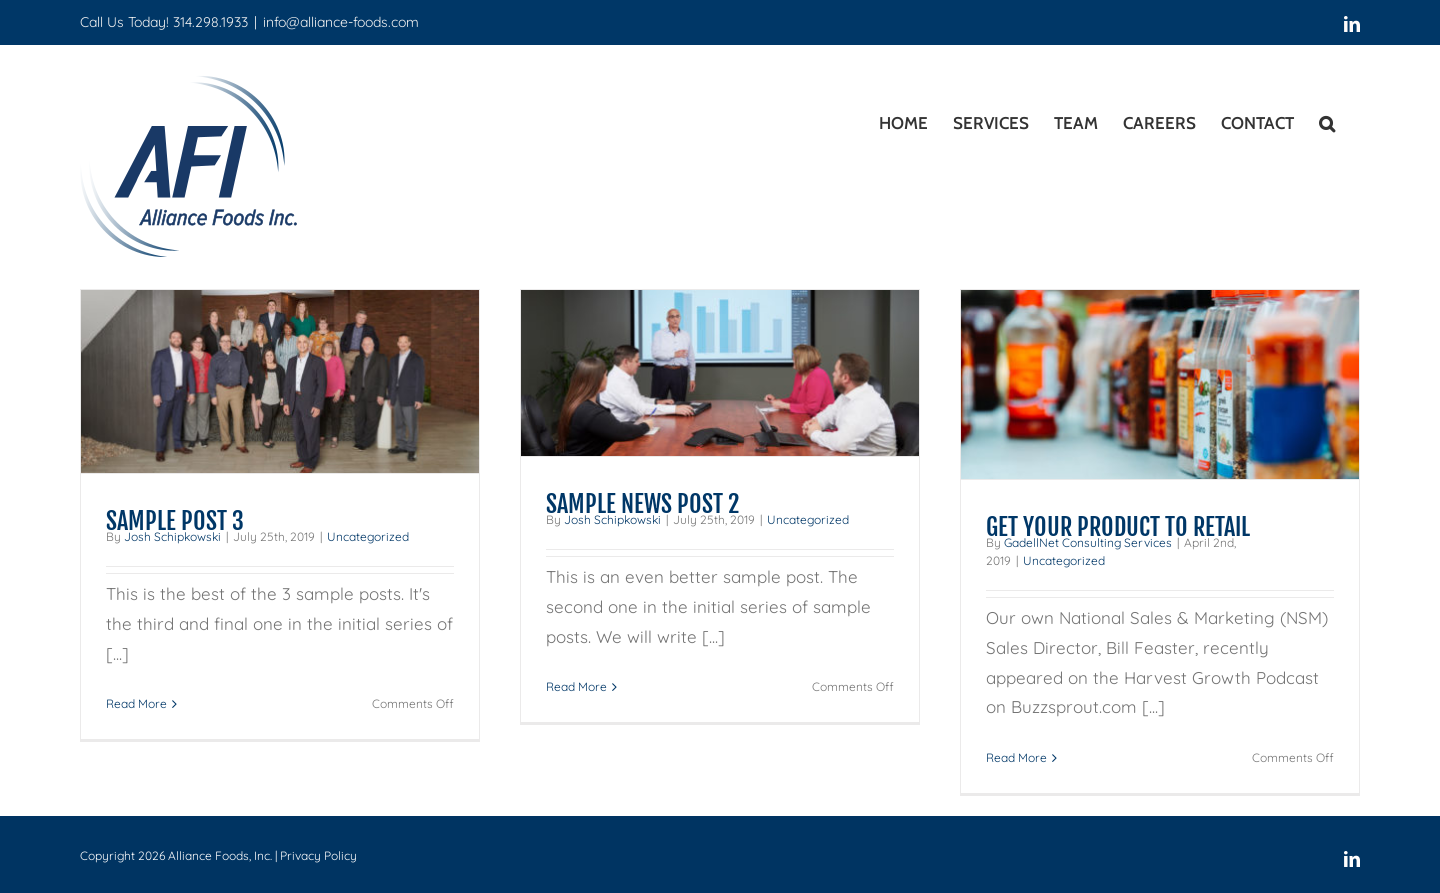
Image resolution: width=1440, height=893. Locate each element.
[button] (1327, 119)
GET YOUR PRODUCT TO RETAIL (1118, 527)
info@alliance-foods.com (341, 22)
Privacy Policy (318, 855)
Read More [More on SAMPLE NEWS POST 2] (576, 686)
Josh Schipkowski (172, 536)
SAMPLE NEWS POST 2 (642, 504)
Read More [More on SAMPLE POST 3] (136, 703)
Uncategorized (368, 536)
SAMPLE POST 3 (175, 521)
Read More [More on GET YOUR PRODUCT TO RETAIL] (1016, 757)
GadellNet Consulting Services (1088, 542)
